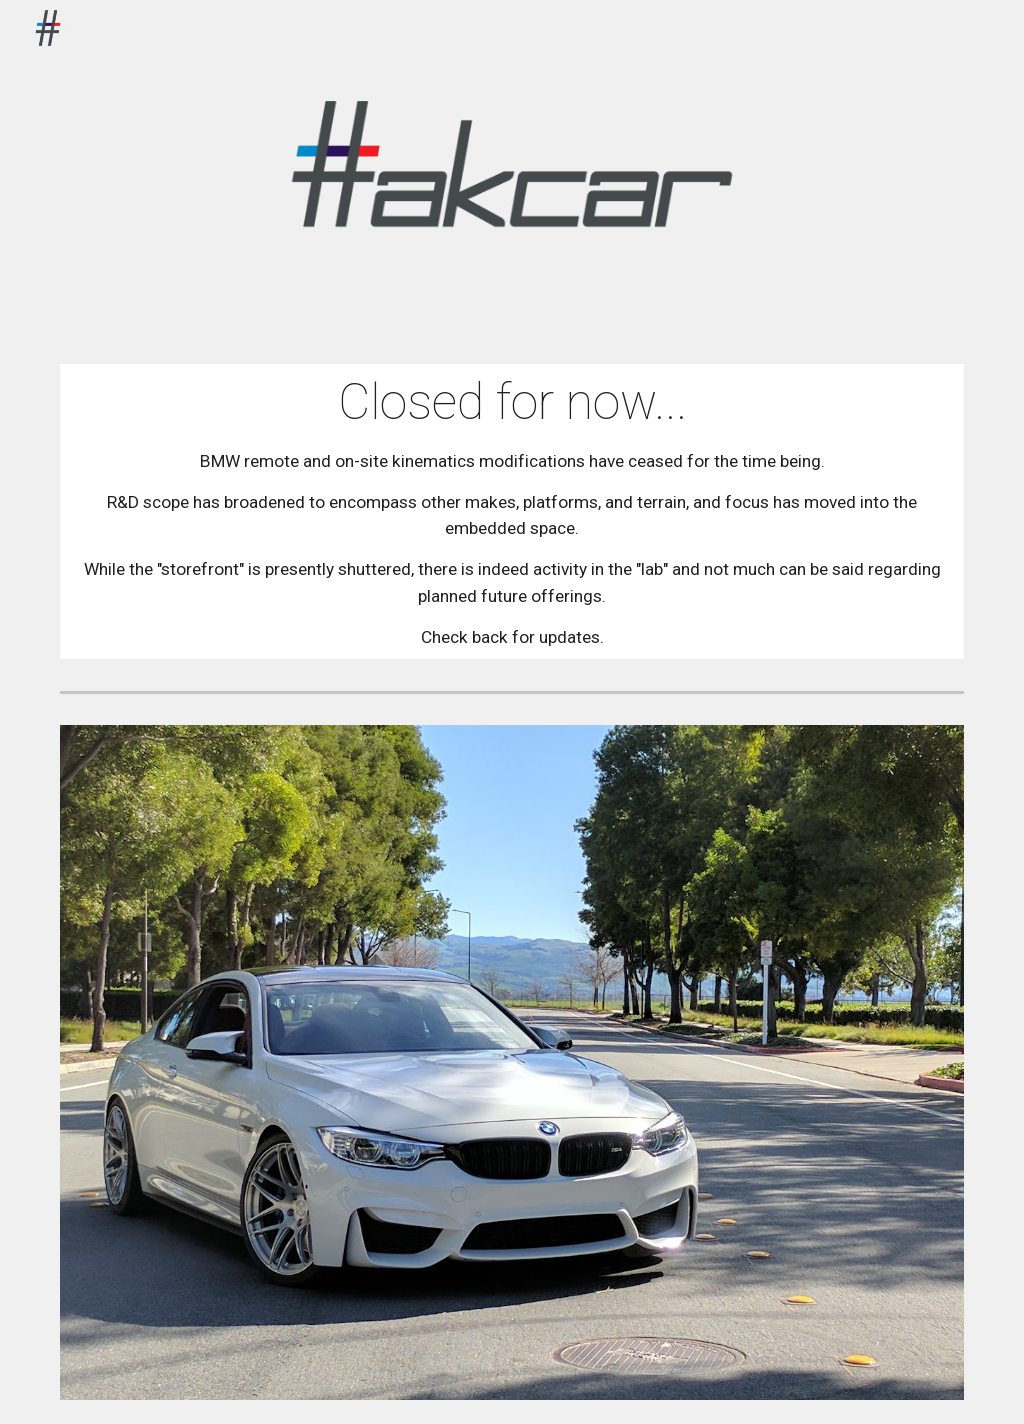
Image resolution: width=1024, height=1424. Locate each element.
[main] (512, 511)
